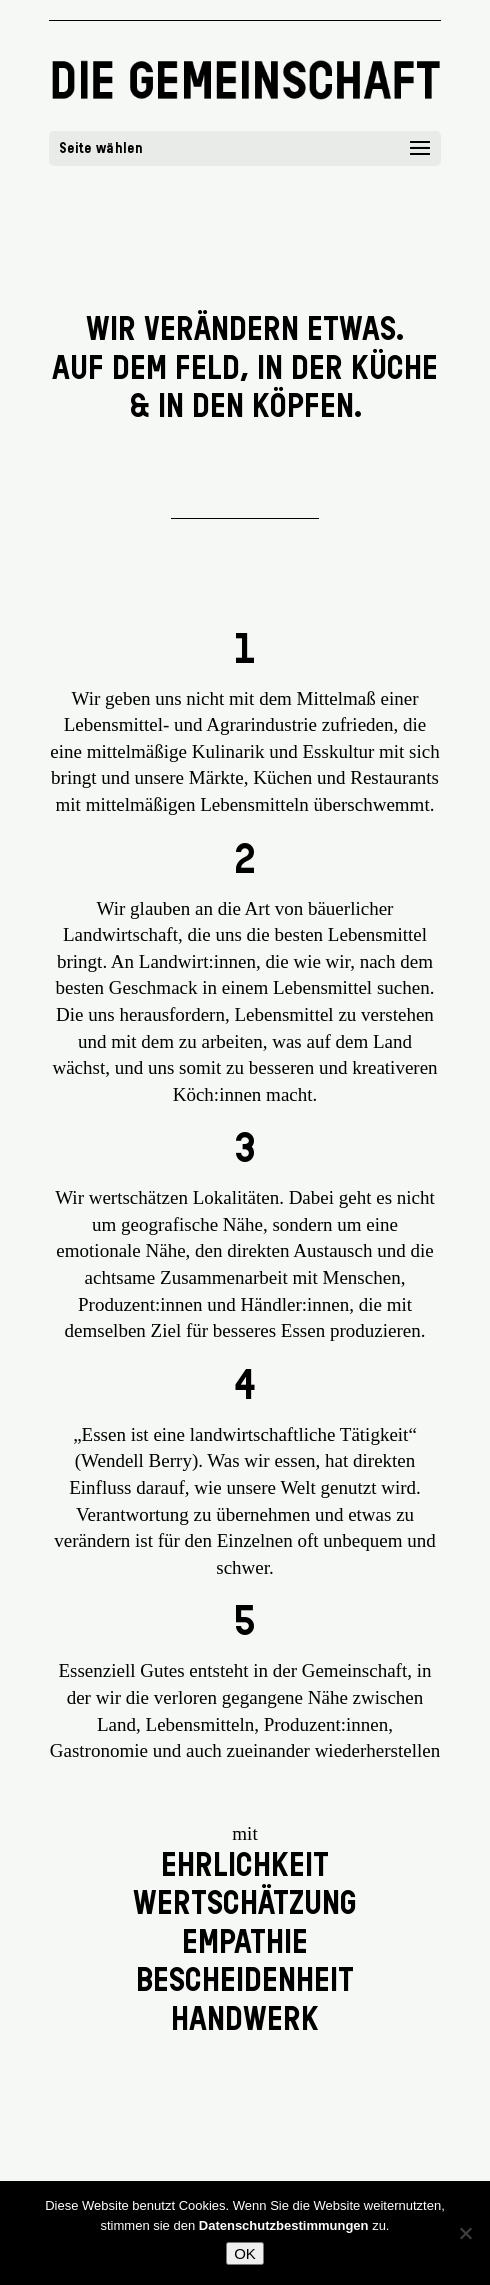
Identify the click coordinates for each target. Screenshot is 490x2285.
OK (245, 2253)
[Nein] (465, 2233)
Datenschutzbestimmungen (284, 2225)
